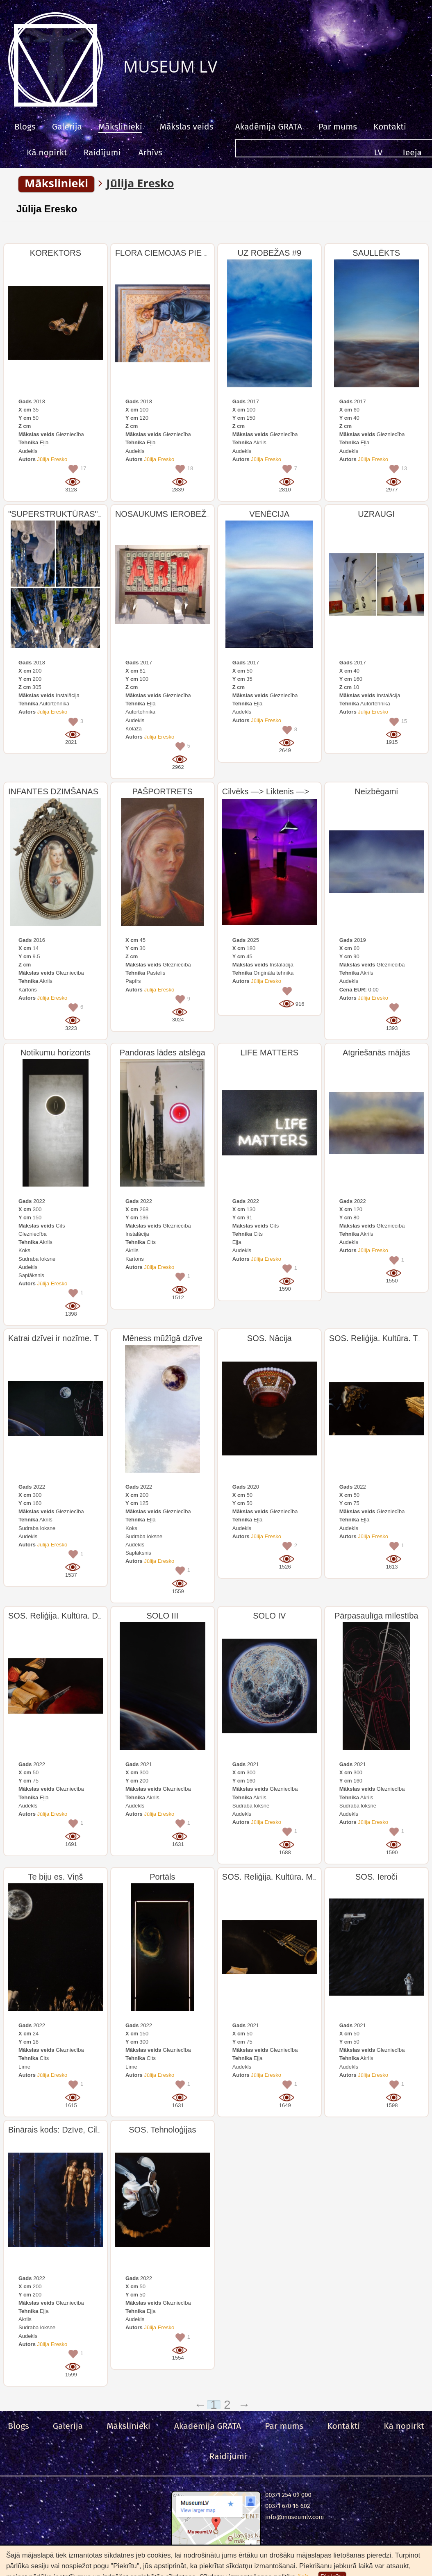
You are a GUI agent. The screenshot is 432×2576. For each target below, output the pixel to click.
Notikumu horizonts (55, 1052)
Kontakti (389, 126)
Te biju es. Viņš (55, 1876)
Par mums (337, 126)
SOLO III (162, 1615)
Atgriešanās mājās (376, 1052)
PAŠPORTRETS (162, 791)
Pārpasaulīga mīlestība (376, 1615)
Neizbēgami (376, 791)
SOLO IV (269, 1615)
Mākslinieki (120, 126)
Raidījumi (102, 152)
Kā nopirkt (47, 152)
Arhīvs (150, 152)
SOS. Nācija (269, 1338)
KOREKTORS (55, 252)
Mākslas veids (187, 126)
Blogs (25, 126)
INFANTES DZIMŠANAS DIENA (67, 791)
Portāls (162, 1876)
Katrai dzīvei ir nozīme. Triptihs (64, 1338)
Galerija (67, 126)
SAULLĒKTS (376, 252)
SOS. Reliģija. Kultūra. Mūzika (277, 1876)
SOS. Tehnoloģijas (162, 2129)
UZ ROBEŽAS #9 (269, 252)
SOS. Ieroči (376, 1876)
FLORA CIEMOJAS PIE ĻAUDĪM (175, 252)
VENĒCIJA (269, 513)
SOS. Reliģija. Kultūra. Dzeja (60, 1615)
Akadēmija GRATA (268, 126)
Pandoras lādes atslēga (162, 1052)
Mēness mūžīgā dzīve (162, 1338)
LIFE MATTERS (269, 1052)
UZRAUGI (376, 513)
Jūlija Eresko (46, 208)
